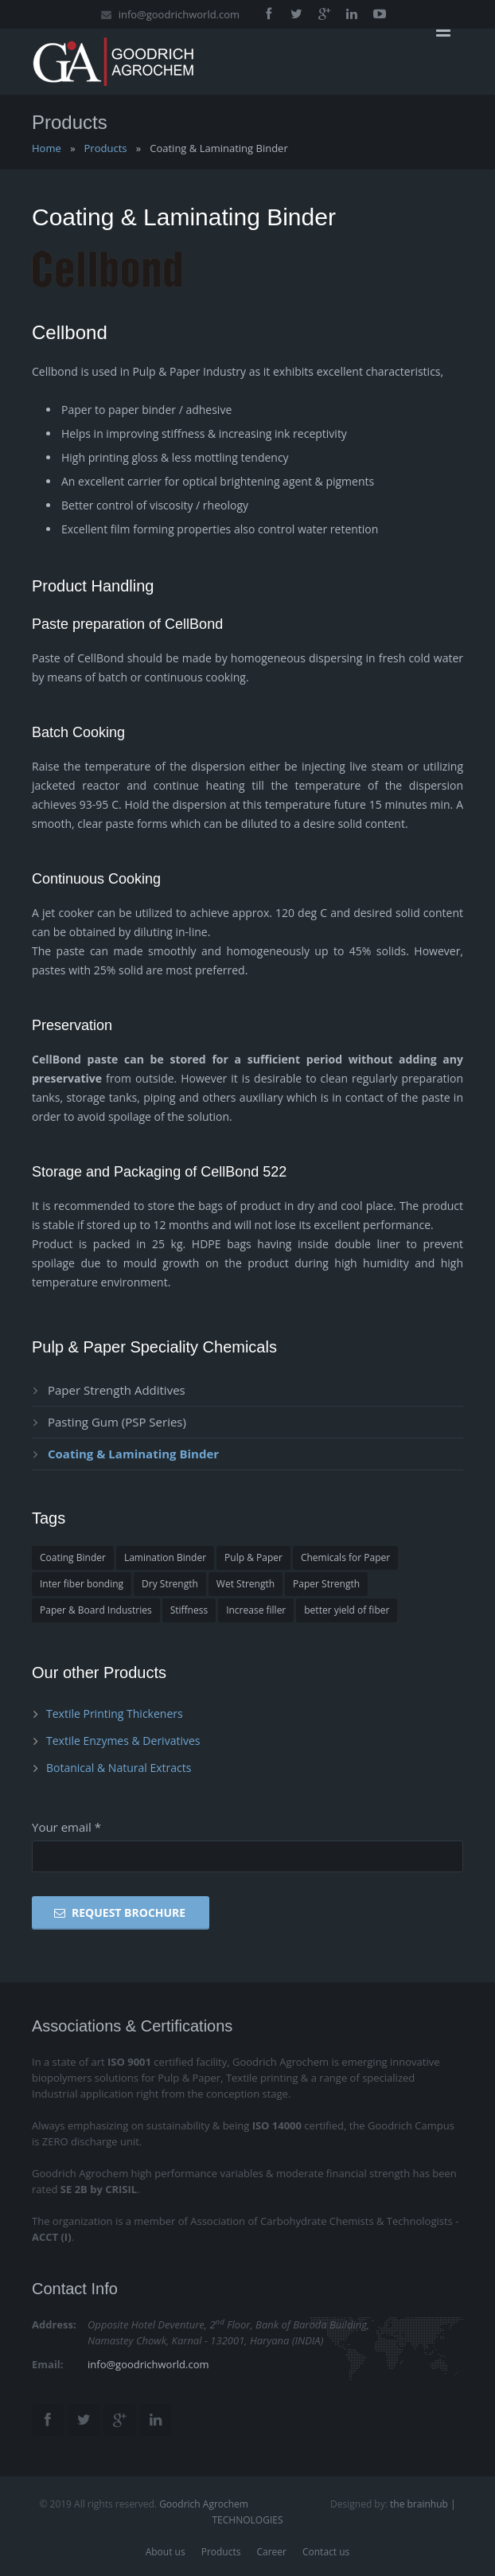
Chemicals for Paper (345, 1557)
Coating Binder (73, 1557)
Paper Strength (326, 1583)
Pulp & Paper (253, 1557)
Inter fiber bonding (81, 1583)
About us (165, 2551)
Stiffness (189, 1610)
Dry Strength (170, 1583)
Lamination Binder (165, 1557)
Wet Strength (245, 1583)
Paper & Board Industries (96, 1610)
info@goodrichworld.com (179, 14)
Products (105, 148)
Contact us (325, 2551)
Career (271, 2551)
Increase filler (256, 1610)
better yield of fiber (346, 1610)
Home (46, 148)
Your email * (66, 1827)
